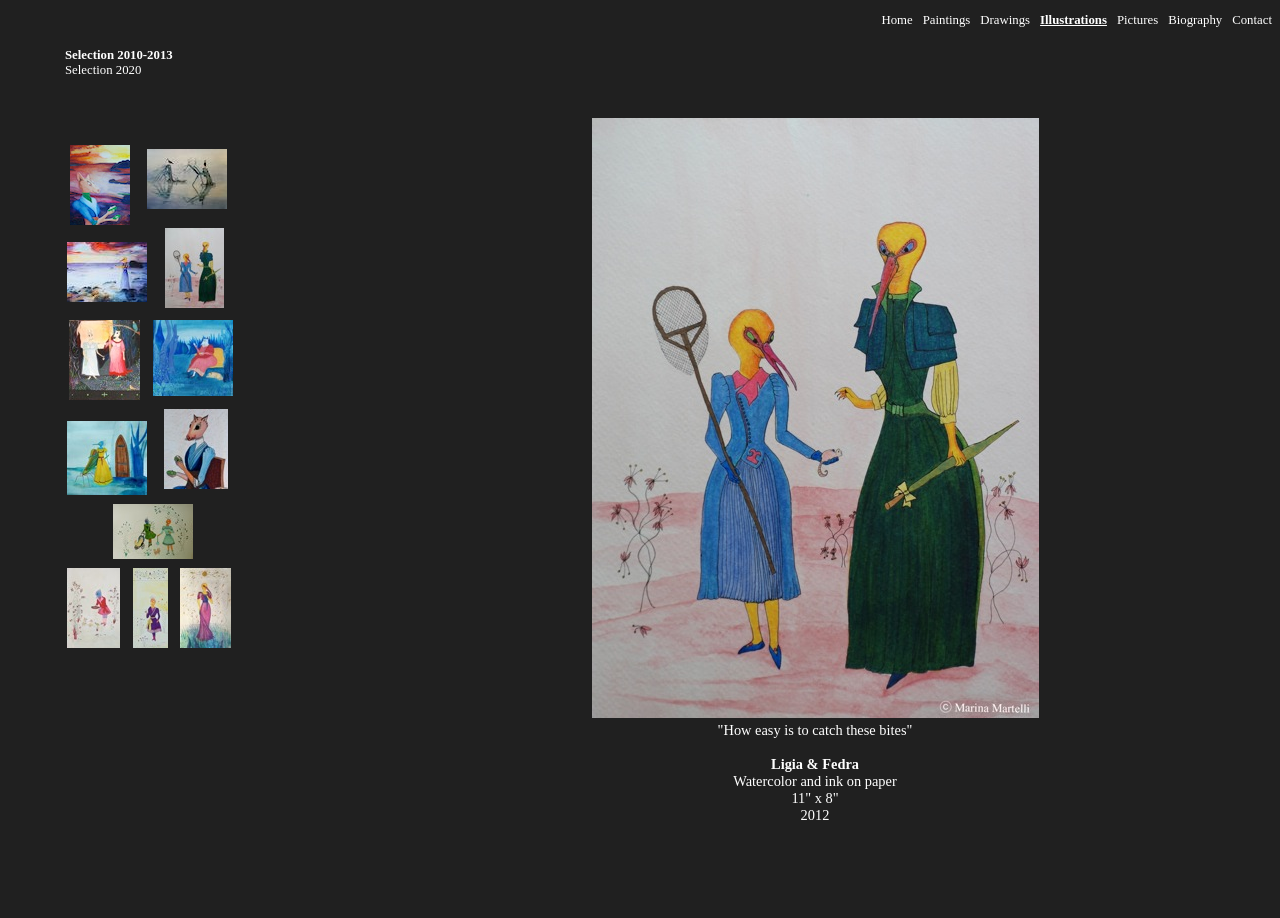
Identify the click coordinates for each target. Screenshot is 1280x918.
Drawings (1005, 20)
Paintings (947, 20)
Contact (1252, 20)
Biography (1195, 20)
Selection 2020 (103, 70)
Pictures (1137, 20)
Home (896, 20)
